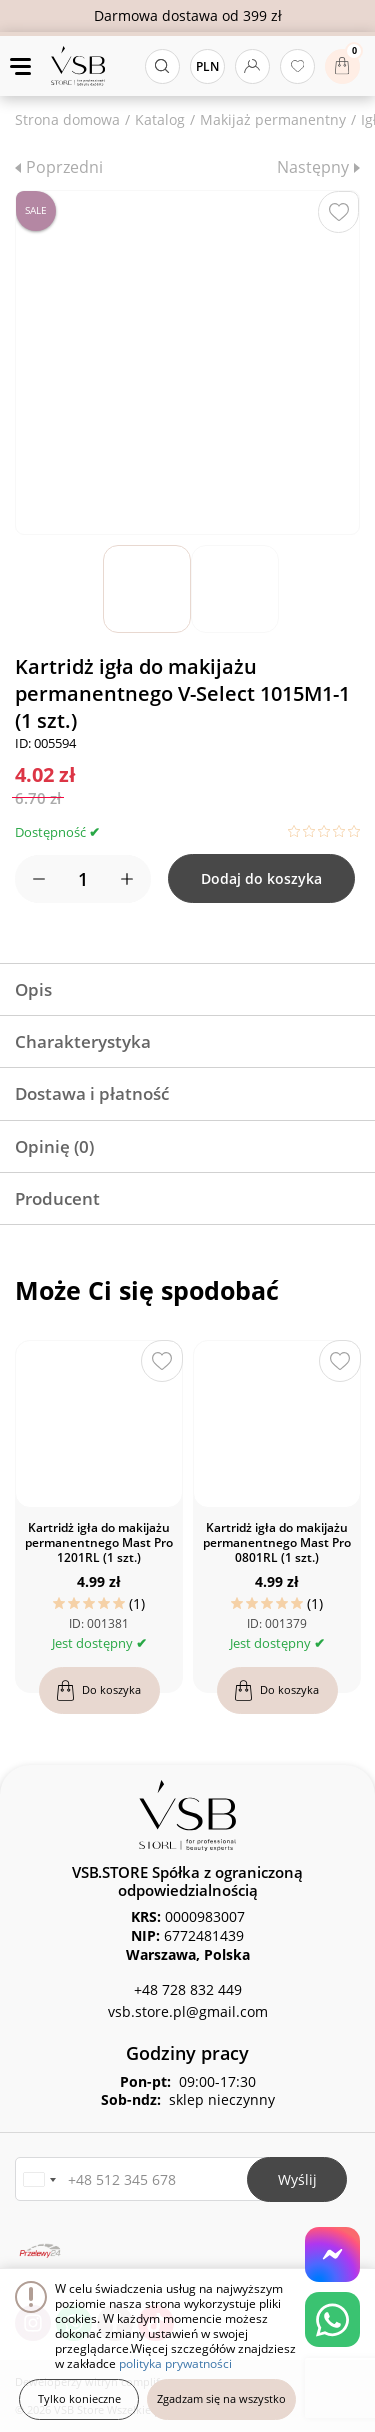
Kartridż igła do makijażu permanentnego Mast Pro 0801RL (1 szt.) (277, 1542)
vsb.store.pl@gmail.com (188, 2011)
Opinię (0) (54, 1146)
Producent (57, 1198)
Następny (313, 167)
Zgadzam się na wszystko (221, 2398)
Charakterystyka (83, 1041)
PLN (207, 66)
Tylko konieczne (79, 2398)
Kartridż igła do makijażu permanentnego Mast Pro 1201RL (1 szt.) (99, 1542)
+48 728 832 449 (188, 1989)
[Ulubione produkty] (297, 66)
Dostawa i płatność (92, 1093)
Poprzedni (64, 167)
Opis (33, 989)
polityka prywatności (175, 2363)
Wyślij (297, 2179)
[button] (39, 2179)
